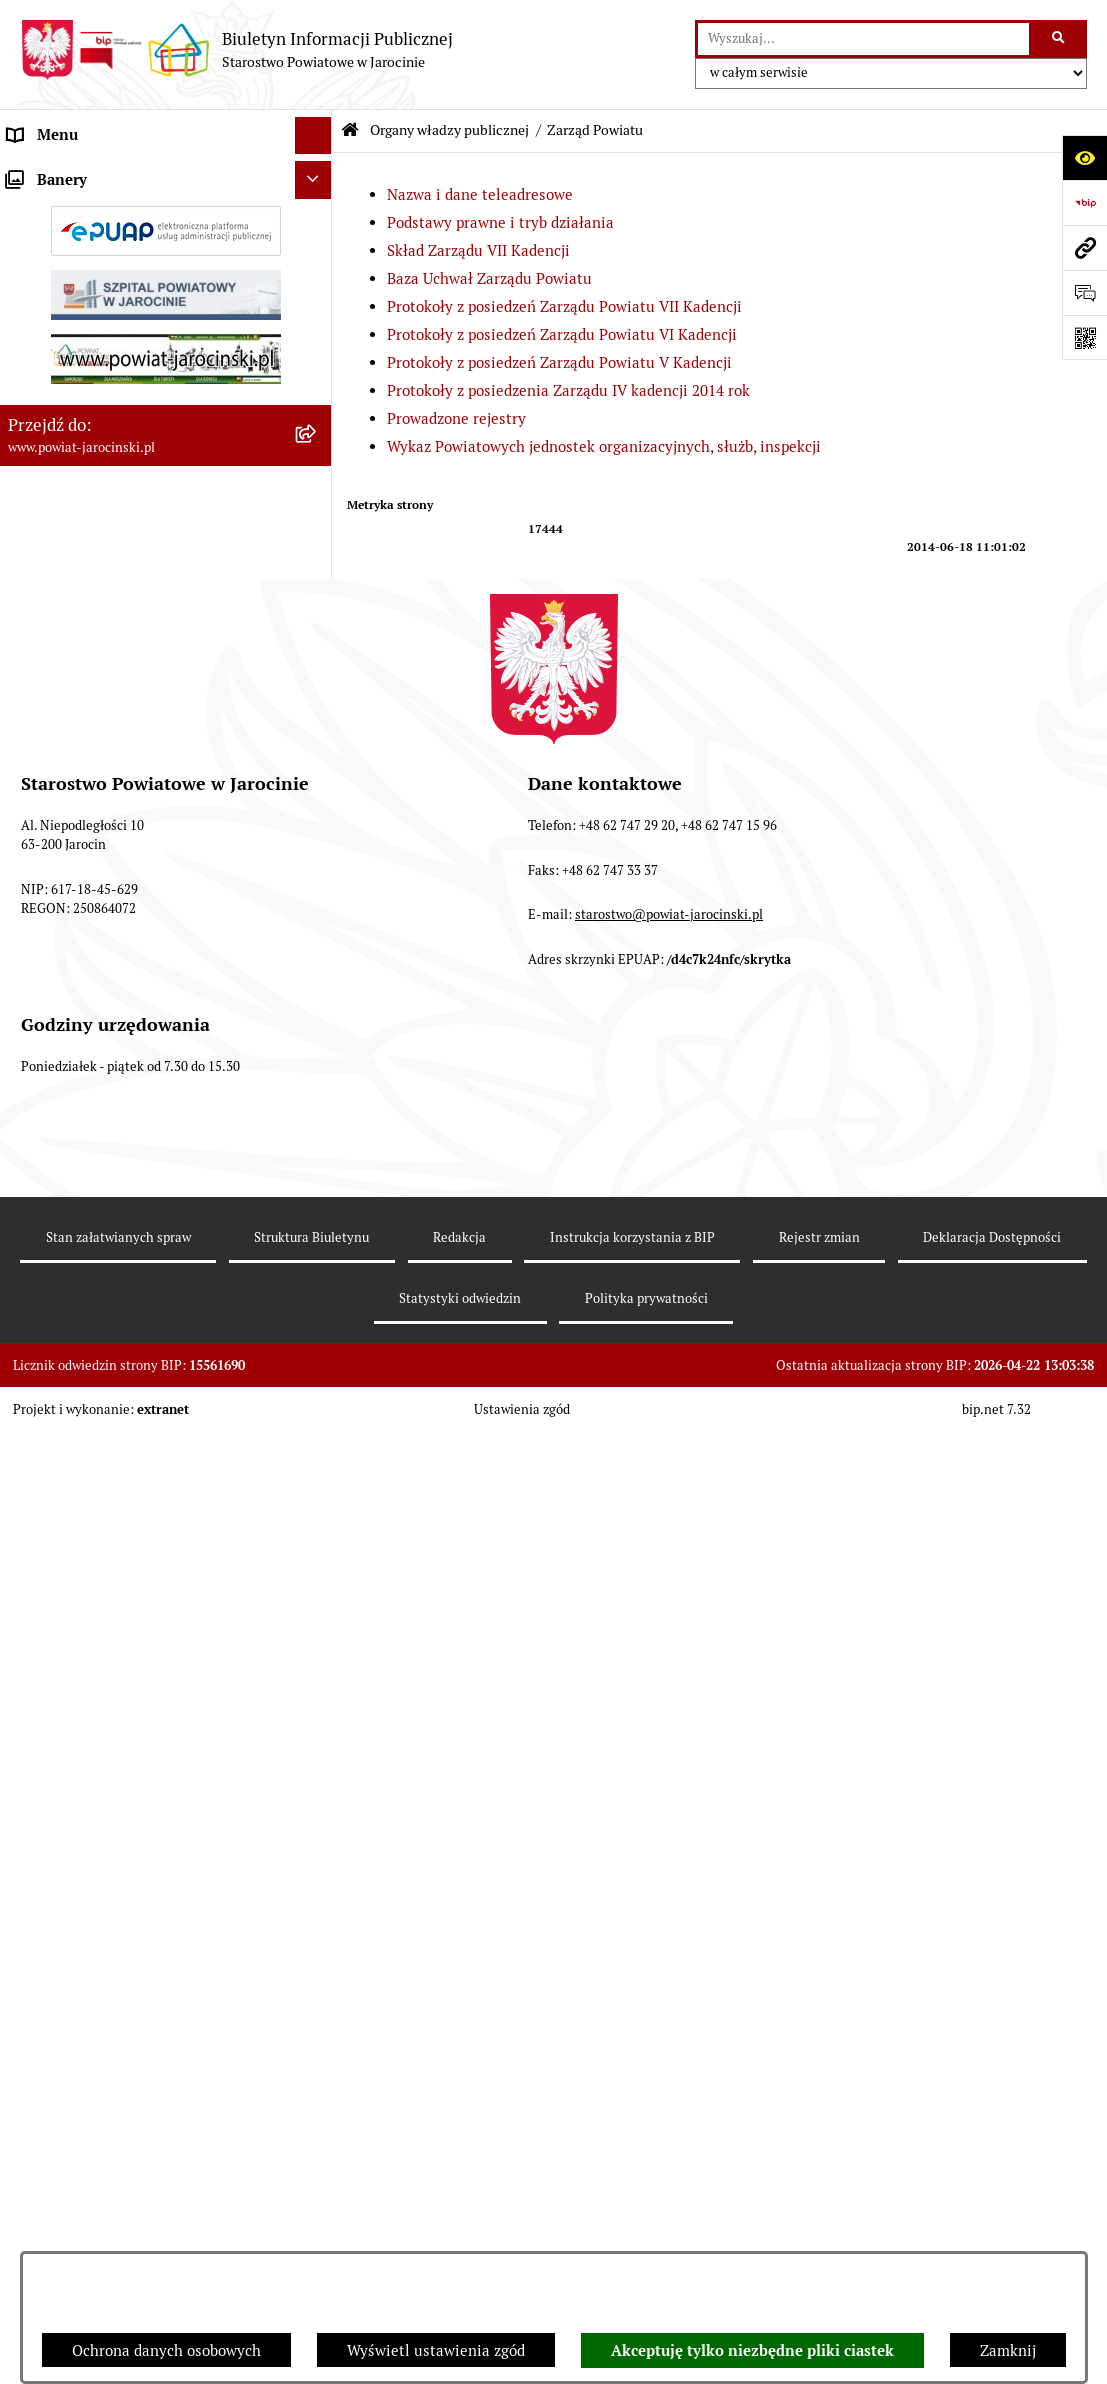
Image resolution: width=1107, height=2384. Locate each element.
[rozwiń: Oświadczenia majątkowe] (317, 1486)
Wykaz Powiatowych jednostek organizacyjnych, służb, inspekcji (604, 446)
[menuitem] (166, 223)
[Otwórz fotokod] (1084, 337)
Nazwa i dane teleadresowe (480, 194)
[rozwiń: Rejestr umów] (317, 1449)
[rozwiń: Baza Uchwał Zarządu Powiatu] (317, 475)
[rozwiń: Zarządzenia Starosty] (317, 991)
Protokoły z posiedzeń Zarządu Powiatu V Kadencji (559, 362)
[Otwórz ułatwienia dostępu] (1084, 157)
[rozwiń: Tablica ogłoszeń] (317, 1291)
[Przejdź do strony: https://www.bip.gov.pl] (1084, 202)
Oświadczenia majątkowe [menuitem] (94, 1485)
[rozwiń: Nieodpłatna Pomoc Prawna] (317, 1801)
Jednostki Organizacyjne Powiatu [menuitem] (121, 1065)
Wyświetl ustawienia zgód (436, 2350)
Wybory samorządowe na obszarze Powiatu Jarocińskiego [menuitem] (123, 1752)
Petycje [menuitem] (33, 1838)
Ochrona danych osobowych (166, 2350)
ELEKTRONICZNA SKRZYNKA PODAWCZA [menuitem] (110, 1572)
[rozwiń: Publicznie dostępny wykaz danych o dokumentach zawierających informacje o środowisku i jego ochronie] (317, 1659)
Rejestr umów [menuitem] (55, 1448)
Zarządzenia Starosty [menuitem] (80, 990)
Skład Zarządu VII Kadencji (478, 250)
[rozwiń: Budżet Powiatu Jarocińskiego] (317, 1141)
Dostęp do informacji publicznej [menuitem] (116, 1215)
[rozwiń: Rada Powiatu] (317, 222)
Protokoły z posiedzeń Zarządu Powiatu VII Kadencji (564, 306)
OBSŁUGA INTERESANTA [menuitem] (93, 1523)
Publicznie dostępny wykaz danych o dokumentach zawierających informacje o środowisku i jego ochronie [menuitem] (149, 1681)
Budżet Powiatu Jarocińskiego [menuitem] (109, 1140)
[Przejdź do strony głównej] (236, 50)
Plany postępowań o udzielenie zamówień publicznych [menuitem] (150, 1400)
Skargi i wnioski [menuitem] (62, 1253)
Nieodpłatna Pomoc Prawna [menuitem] (102, 1800)
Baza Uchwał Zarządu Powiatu (489, 278)
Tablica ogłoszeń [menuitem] (65, 1290)
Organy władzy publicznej (449, 130)
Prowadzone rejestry (456, 418)
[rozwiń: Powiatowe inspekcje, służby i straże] (317, 1104)
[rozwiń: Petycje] (317, 1839)
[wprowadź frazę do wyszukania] (863, 39)
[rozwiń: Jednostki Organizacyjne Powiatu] (317, 1066)
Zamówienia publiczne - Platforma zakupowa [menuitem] (125, 1340)
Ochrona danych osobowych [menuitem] (102, 1178)
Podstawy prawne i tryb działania (500, 222)
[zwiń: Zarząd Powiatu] (317, 273)
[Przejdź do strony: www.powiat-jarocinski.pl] (1084, 247)
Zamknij (1008, 2350)
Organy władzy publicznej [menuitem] (95, 172)
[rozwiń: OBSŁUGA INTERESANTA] (317, 1524)
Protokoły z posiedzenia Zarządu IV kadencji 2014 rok (568, 390)
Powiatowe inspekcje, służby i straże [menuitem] (132, 1103)
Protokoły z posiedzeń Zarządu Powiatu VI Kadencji (562, 334)
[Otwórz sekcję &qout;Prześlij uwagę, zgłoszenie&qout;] (1084, 292)
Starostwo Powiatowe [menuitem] (81, 1028)
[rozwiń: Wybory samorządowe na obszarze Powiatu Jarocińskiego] (317, 1741)
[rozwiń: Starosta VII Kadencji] (317, 941)
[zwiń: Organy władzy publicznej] (317, 173)
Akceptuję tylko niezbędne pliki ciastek (752, 2351)
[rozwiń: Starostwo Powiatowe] (317, 1029)
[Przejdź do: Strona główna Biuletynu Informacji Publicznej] (350, 130)
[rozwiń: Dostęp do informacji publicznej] (317, 1216)
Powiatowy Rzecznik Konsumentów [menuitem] (128, 1620)
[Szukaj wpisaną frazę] (1059, 39)
